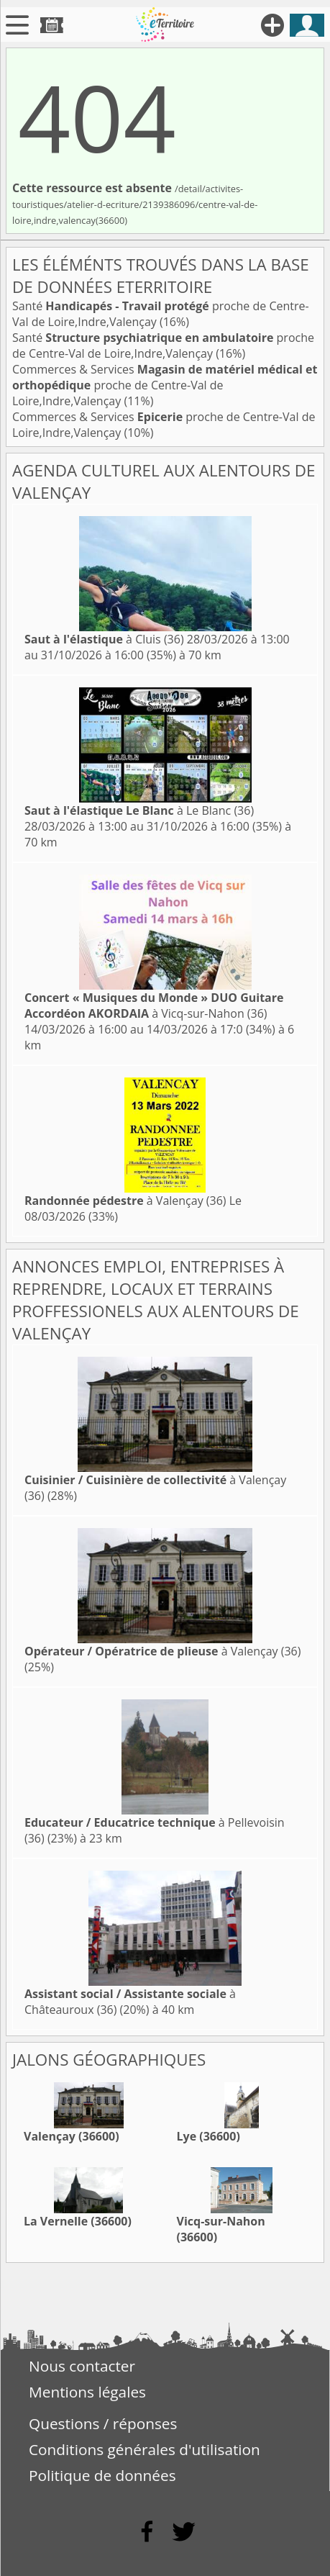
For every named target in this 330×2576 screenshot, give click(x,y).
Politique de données (102, 2475)
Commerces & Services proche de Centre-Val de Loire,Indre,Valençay (164, 385)
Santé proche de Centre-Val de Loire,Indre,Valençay (163, 345)
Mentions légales (87, 2392)
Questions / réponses (103, 2423)
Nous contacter (82, 2366)
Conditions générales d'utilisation (144, 2449)
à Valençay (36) (125, 1200)
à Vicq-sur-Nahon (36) (153, 1005)
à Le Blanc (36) (139, 810)
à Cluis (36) (104, 639)
